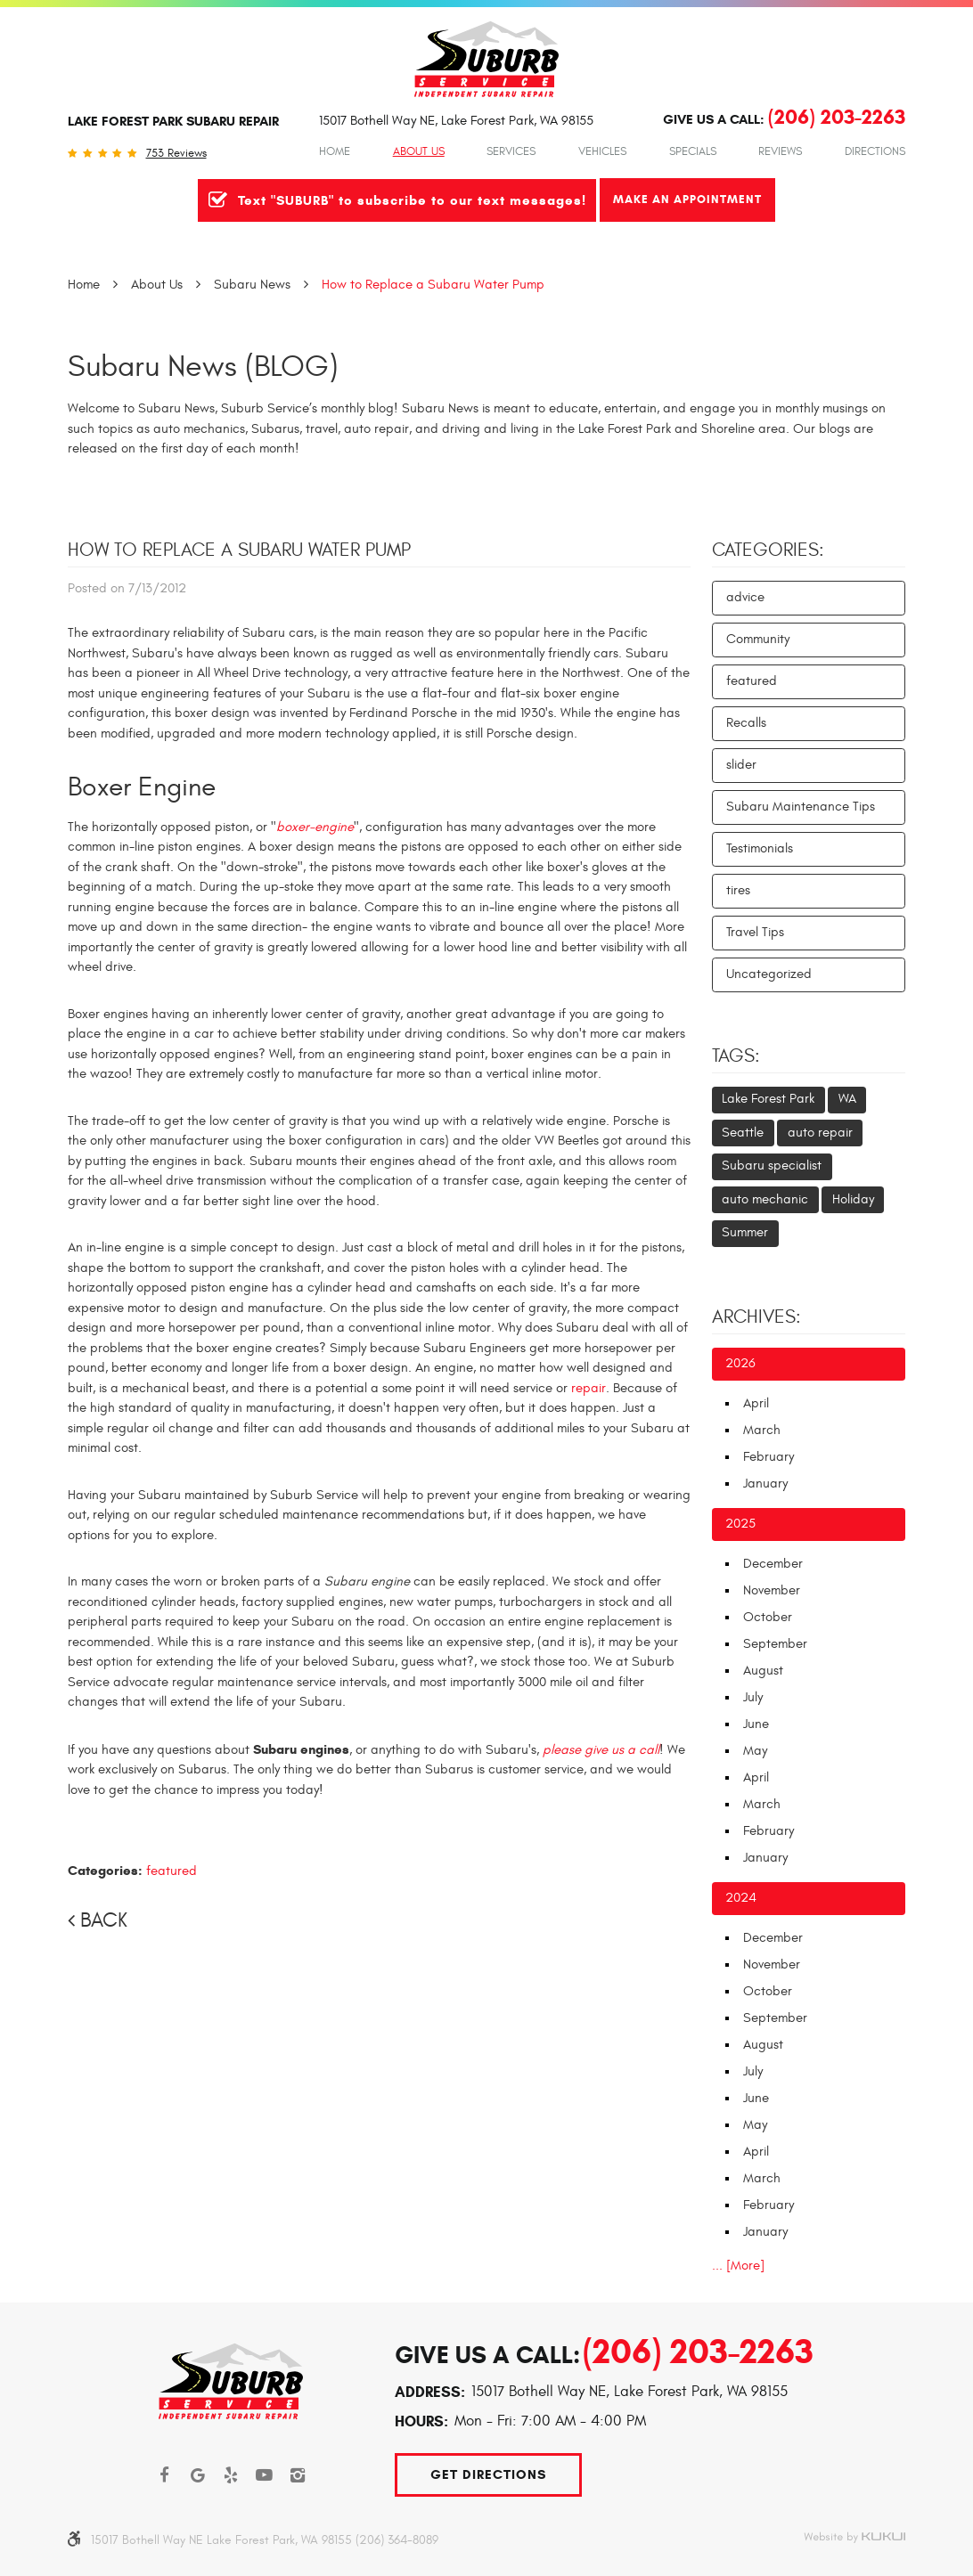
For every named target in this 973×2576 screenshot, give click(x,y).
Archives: (756, 1317)
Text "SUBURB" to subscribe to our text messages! (412, 200)
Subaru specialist (772, 1165)
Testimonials (759, 848)
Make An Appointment (687, 199)
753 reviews (176, 153)
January (765, 1483)
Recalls (746, 722)
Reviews (780, 151)
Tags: (736, 1056)
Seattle (743, 1132)
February (768, 1456)
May (755, 1750)
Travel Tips (755, 932)
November (771, 1590)
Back (103, 1920)
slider (741, 764)
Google (198, 2475)
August (763, 1670)
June (756, 1724)
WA (847, 1098)
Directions (875, 151)
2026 (740, 1363)
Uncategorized (769, 974)
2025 (740, 1523)
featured (171, 1871)
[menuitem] (334, 151)
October (767, 1617)
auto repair (820, 1132)
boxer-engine (315, 827)
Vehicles (602, 151)
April (756, 1403)
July (753, 1697)
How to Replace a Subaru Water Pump (433, 284)
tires (738, 890)
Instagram (298, 2475)
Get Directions (488, 2474)
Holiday (853, 1199)
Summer (745, 1232)
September (775, 1643)
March (762, 1430)
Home (334, 151)
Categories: (768, 550)
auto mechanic (765, 1199)
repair (588, 1388)
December (773, 1563)
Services (511, 151)
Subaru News (252, 284)
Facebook (165, 2475)
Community (757, 639)
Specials (692, 151)
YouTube (265, 2475)
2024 (740, 1897)
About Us (419, 151)
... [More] (738, 2265)
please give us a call (601, 1749)
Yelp (232, 2475)
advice (745, 597)
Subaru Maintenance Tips (800, 806)
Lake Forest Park (768, 1098)
